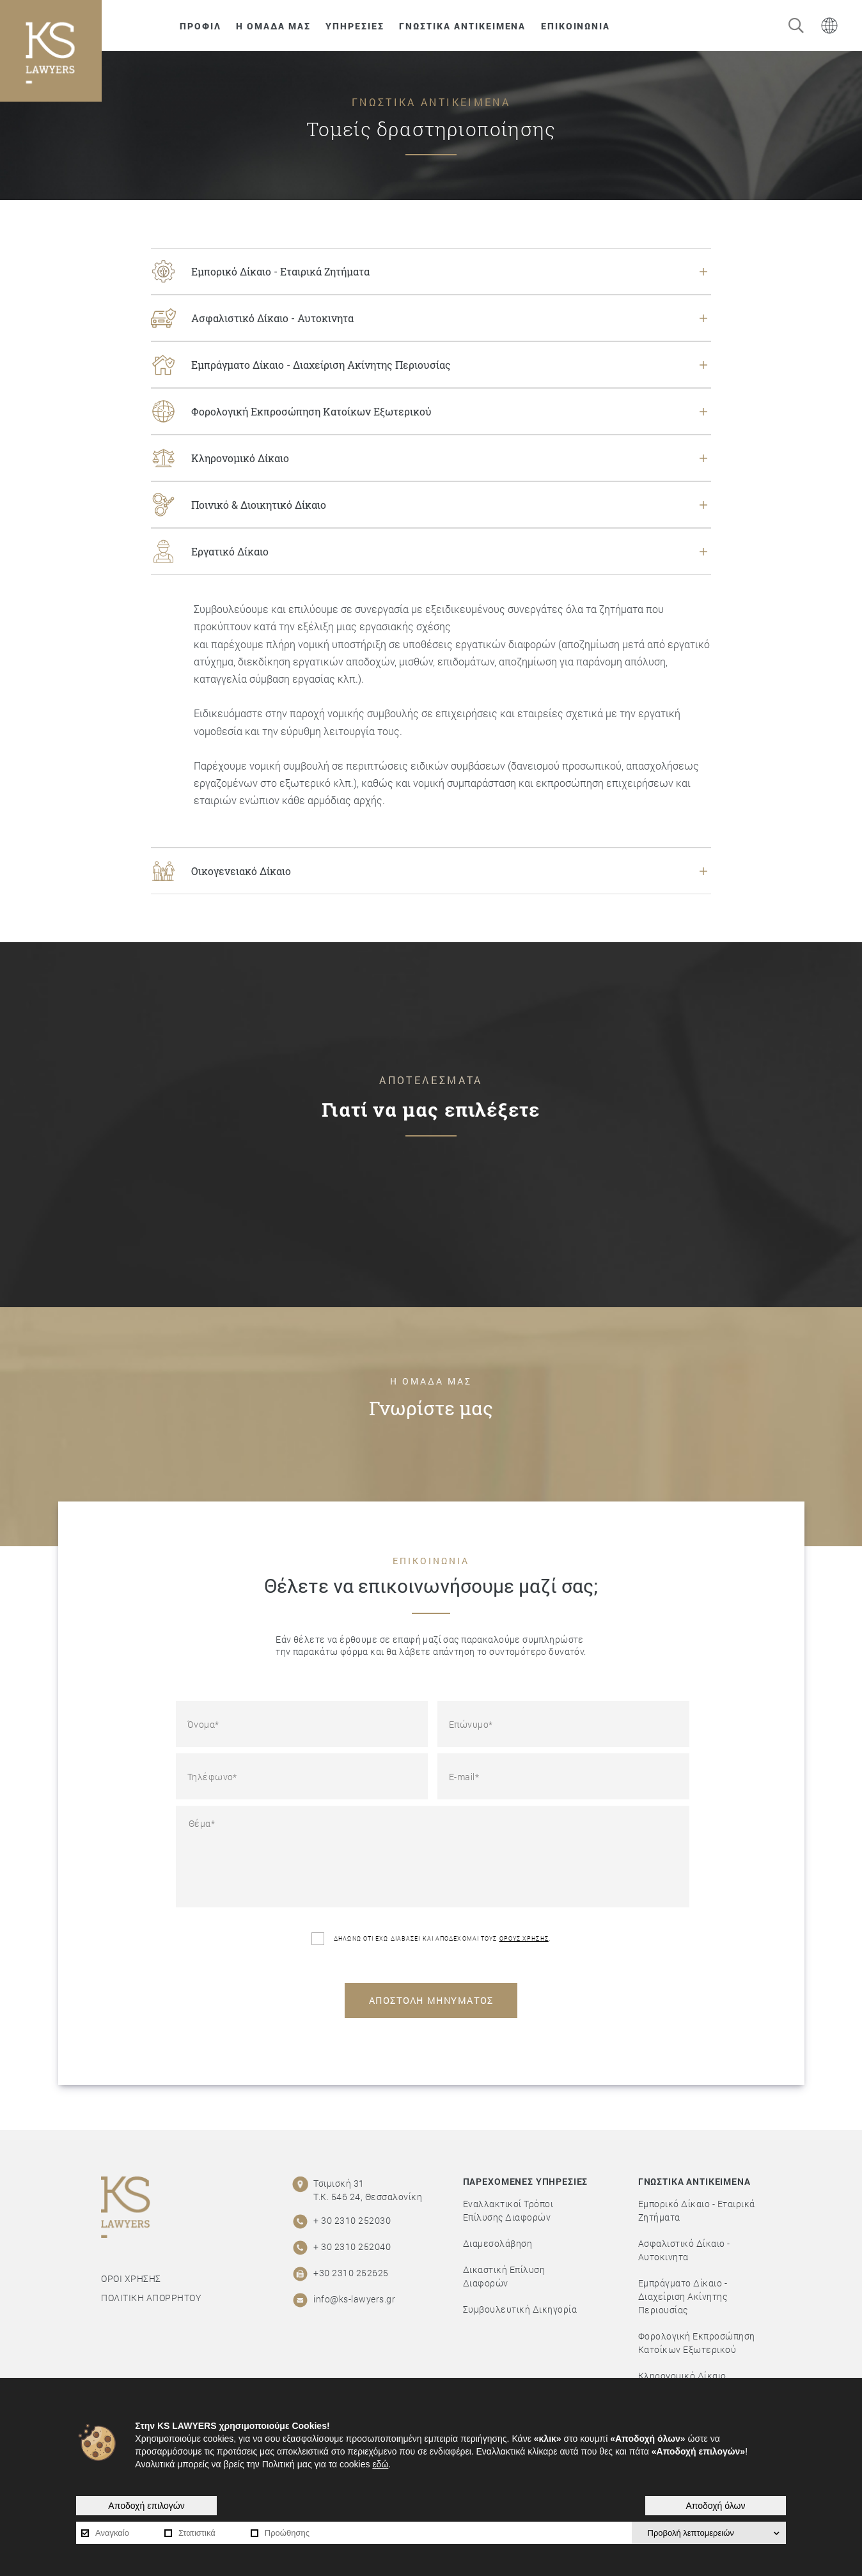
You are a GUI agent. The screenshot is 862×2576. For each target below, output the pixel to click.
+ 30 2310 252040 (352, 2246)
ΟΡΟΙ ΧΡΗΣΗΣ (131, 2278)
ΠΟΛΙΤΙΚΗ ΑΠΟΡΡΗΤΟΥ (151, 2298)
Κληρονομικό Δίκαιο (682, 2376)
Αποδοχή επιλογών (146, 2506)
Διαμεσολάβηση (498, 2243)
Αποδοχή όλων (715, 2506)
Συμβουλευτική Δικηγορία (520, 2309)
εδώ (380, 2464)
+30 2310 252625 (351, 2273)
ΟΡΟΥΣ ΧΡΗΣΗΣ (524, 1938)
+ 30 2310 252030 (352, 2220)
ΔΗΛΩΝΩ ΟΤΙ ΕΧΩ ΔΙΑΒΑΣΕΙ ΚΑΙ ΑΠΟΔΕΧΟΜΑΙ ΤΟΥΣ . (431, 1938)
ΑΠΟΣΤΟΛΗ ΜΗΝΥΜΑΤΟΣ (431, 2000)
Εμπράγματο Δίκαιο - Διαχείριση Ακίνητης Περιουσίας (683, 2296)
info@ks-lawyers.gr (354, 2299)
